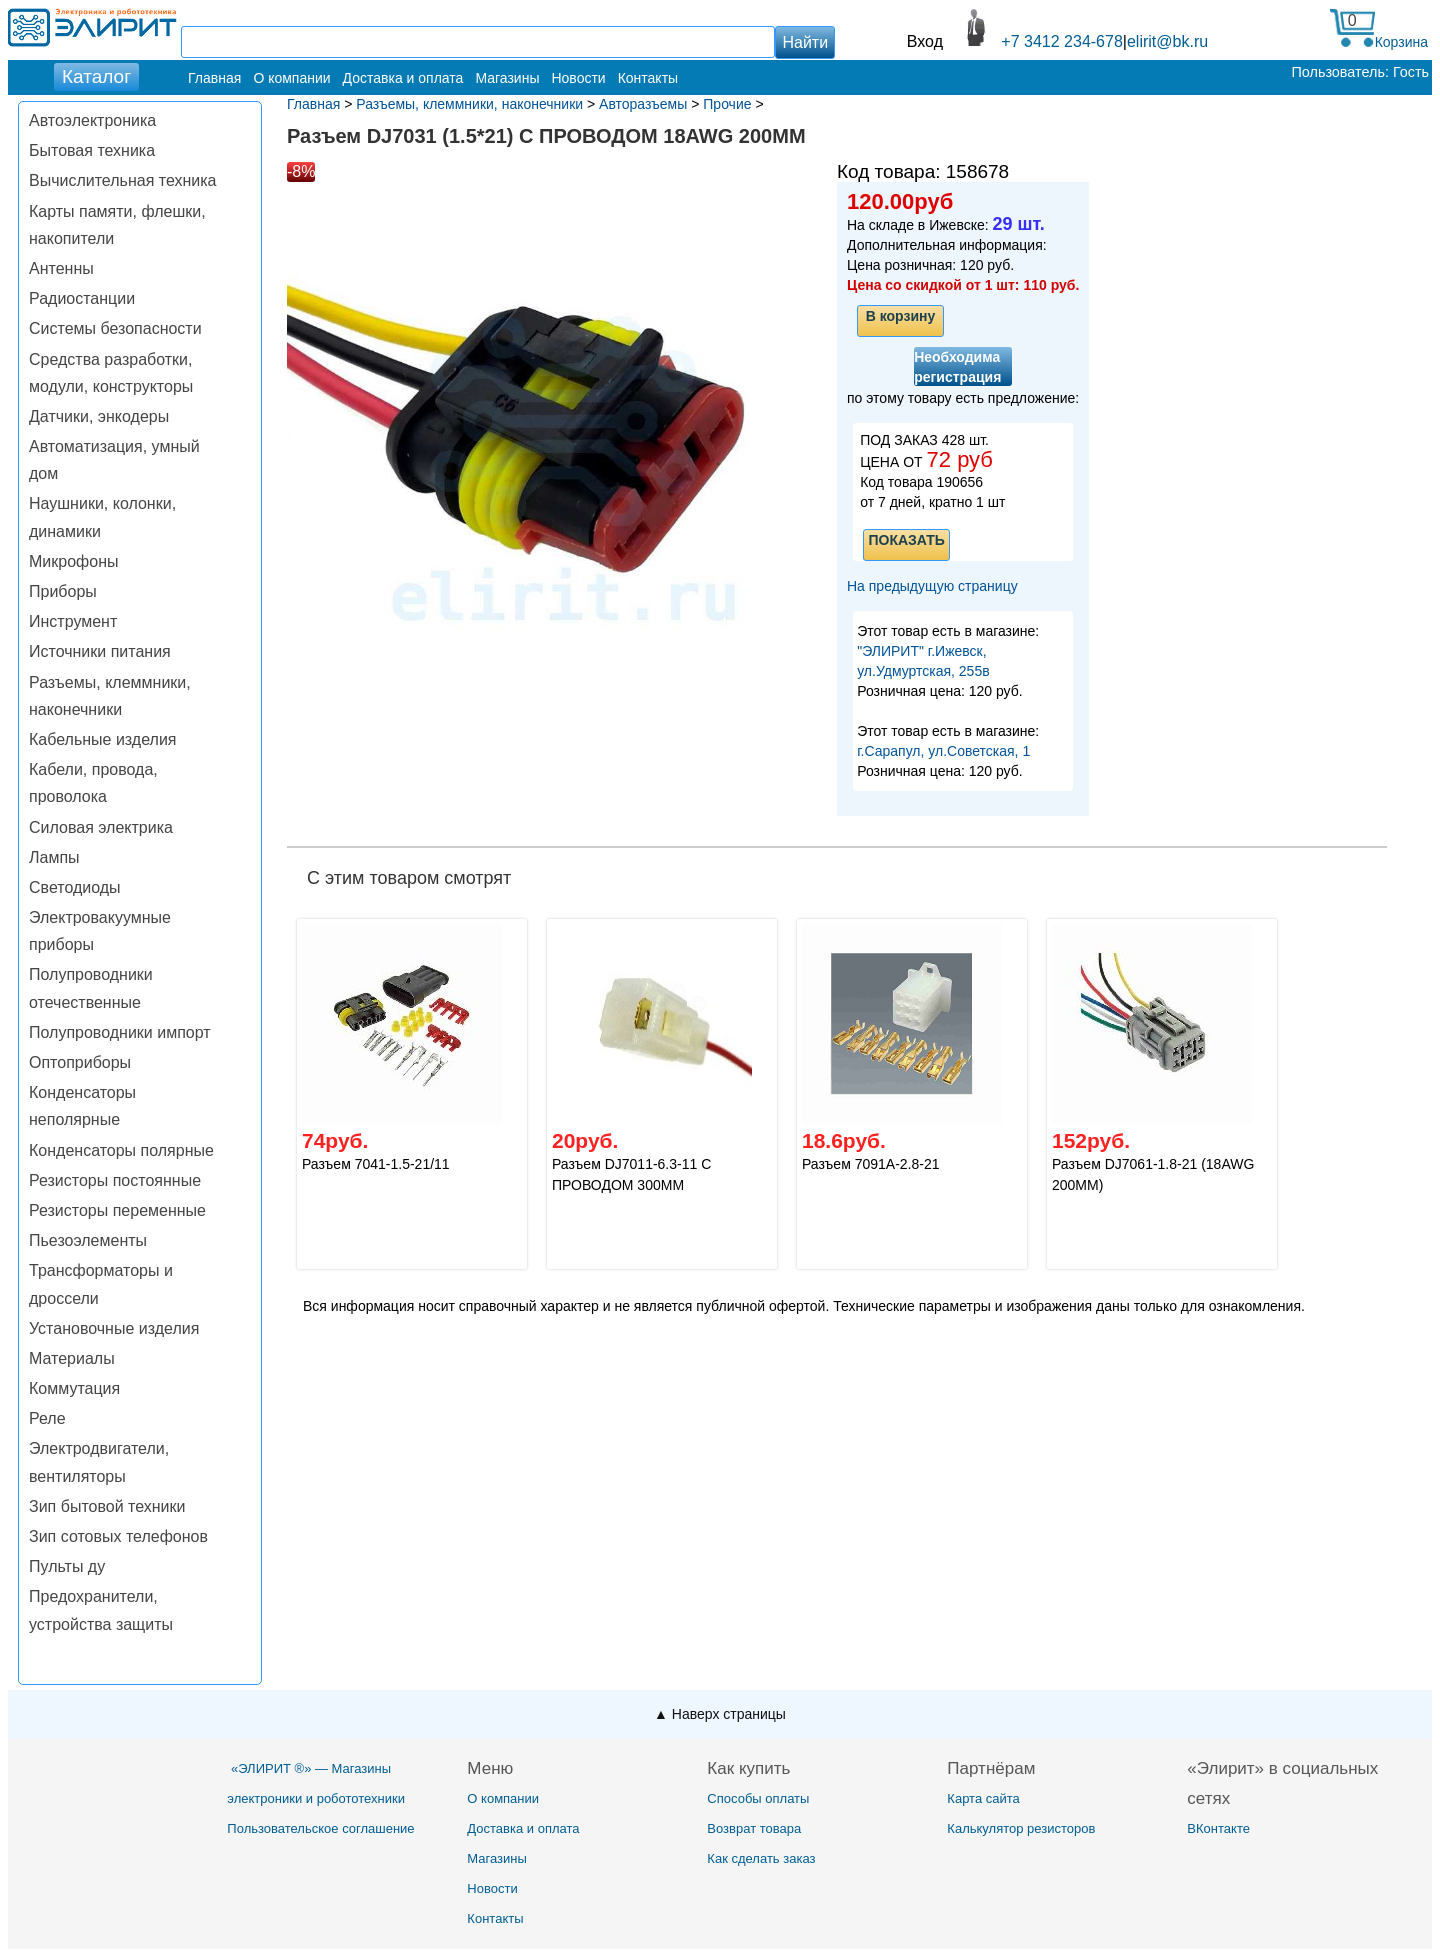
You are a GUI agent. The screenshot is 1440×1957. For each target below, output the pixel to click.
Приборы (63, 591)
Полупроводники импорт (120, 1032)
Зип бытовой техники (107, 1506)
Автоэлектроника (92, 120)
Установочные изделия (114, 1328)
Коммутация (74, 1388)
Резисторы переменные (117, 1210)
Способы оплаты (758, 1798)
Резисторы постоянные (115, 1180)
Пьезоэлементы (88, 1240)
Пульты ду (67, 1566)
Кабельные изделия (102, 739)
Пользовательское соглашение (320, 1828)
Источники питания (100, 651)
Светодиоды (75, 887)
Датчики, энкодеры (99, 416)
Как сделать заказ (761, 1858)
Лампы (54, 857)
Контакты (648, 78)
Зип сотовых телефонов (118, 1536)
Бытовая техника (92, 150)
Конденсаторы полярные (121, 1150)
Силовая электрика (101, 827)
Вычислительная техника (122, 180)
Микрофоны (73, 561)
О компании (291, 78)
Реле (47, 1418)
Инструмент (73, 621)
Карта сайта (983, 1798)
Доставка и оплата (403, 78)
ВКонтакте (1218, 1828)
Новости (578, 78)
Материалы (72, 1358)
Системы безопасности (115, 328)
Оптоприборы (80, 1062)
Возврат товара (754, 1828)
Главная (214, 78)
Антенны (61, 268)
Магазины (507, 78)
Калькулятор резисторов (1021, 1828)
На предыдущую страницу (932, 586)
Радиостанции (82, 298)
